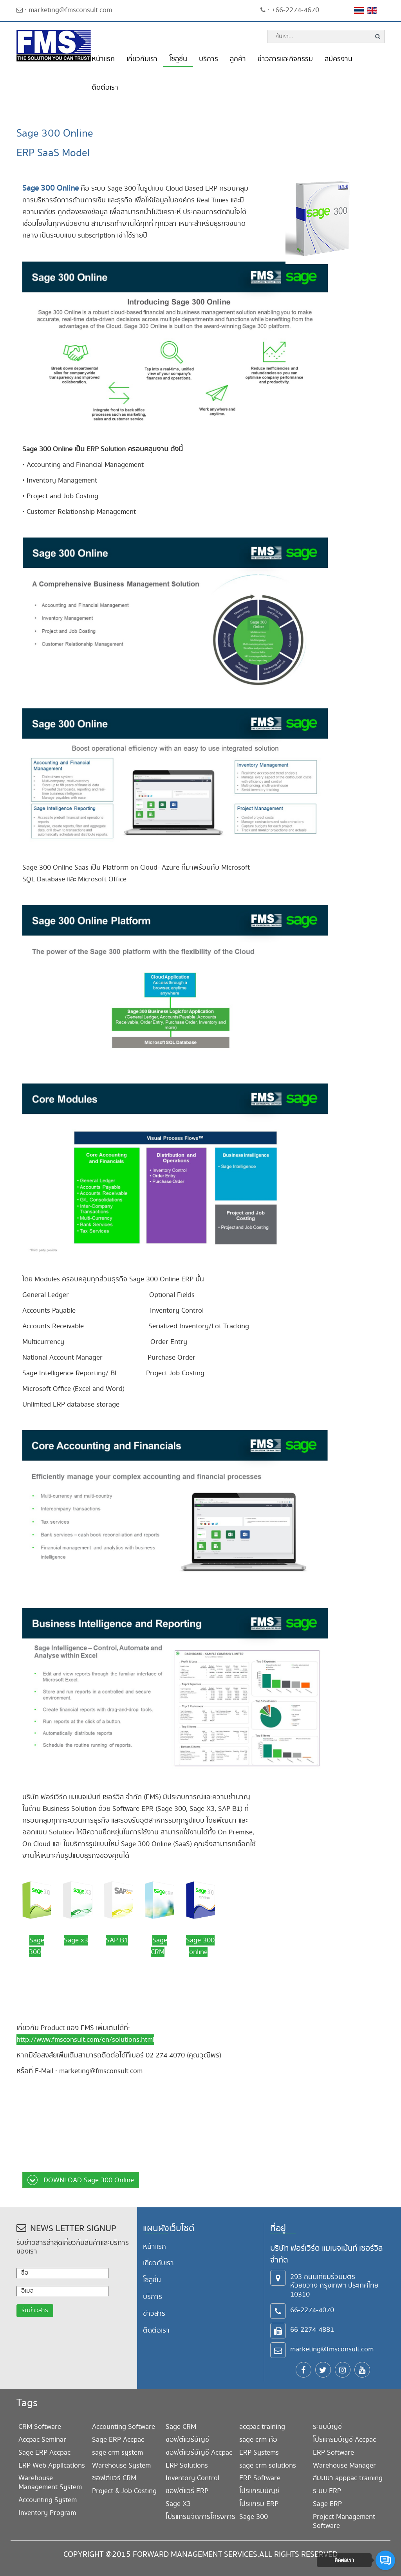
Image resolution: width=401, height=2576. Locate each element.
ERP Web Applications (51, 2465)
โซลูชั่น (178, 59)
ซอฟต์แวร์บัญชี (187, 2439)
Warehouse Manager (344, 2465)
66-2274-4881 (312, 2329)
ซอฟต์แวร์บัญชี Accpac (199, 2452)
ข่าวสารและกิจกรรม (285, 59)
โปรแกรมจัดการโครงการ (200, 2516)
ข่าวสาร (154, 2313)
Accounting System (47, 2500)
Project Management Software (344, 2521)
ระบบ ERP (327, 2491)
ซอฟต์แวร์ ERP (187, 2491)
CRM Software (39, 2426)
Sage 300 (253, 2516)
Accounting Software (123, 2426)
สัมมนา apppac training (348, 2478)
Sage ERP (327, 2504)
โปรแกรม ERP (258, 2504)
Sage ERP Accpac (44, 2452)
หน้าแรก (103, 59)
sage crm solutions (267, 2465)
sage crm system (117, 2452)
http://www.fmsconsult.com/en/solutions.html (85, 2039)
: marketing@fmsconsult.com (64, 10)
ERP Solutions (187, 2465)
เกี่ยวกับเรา (141, 59)
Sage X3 (178, 2504)
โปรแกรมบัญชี (259, 2491)
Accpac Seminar (42, 2439)
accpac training (262, 2426)
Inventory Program (47, 2513)
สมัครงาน (338, 59)
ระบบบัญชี (327, 2426)
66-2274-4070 (312, 2310)
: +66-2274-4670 (289, 10)
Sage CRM (181, 2426)
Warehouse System (121, 2465)
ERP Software (259, 2478)
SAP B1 (117, 1940)
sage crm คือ (258, 2439)
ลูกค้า (238, 59)
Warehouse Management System (50, 2482)
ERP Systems (259, 2452)
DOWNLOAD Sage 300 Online (80, 2180)
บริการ (208, 59)
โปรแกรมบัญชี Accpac (344, 2439)
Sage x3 (76, 1940)
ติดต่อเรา (105, 87)
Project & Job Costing (124, 2491)
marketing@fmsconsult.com (332, 2349)
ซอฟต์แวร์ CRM (114, 2478)
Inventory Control (192, 2478)
